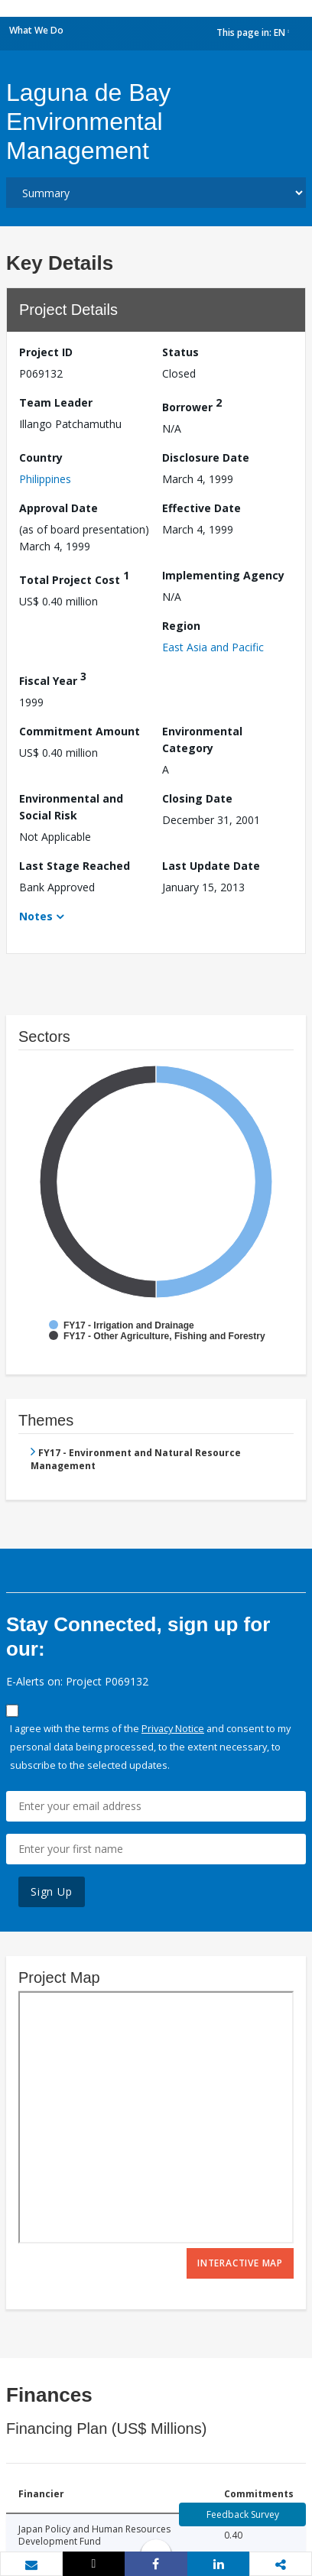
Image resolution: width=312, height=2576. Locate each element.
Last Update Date (211, 865)
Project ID (46, 352)
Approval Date (58, 508)
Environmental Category (202, 739)
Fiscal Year (52, 678)
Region (181, 625)
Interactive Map (240, 2262)
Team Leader (56, 402)
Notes (36, 916)
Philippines (45, 479)
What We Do (36, 30)
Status (180, 352)
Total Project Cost (74, 577)
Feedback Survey (242, 2514)
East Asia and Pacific (213, 647)
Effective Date (201, 508)
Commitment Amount (79, 731)
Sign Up (52, 1891)
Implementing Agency (223, 575)
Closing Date (197, 798)
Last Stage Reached (74, 865)
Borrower (192, 404)
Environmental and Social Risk (71, 806)
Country (41, 457)
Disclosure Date (205, 457)
